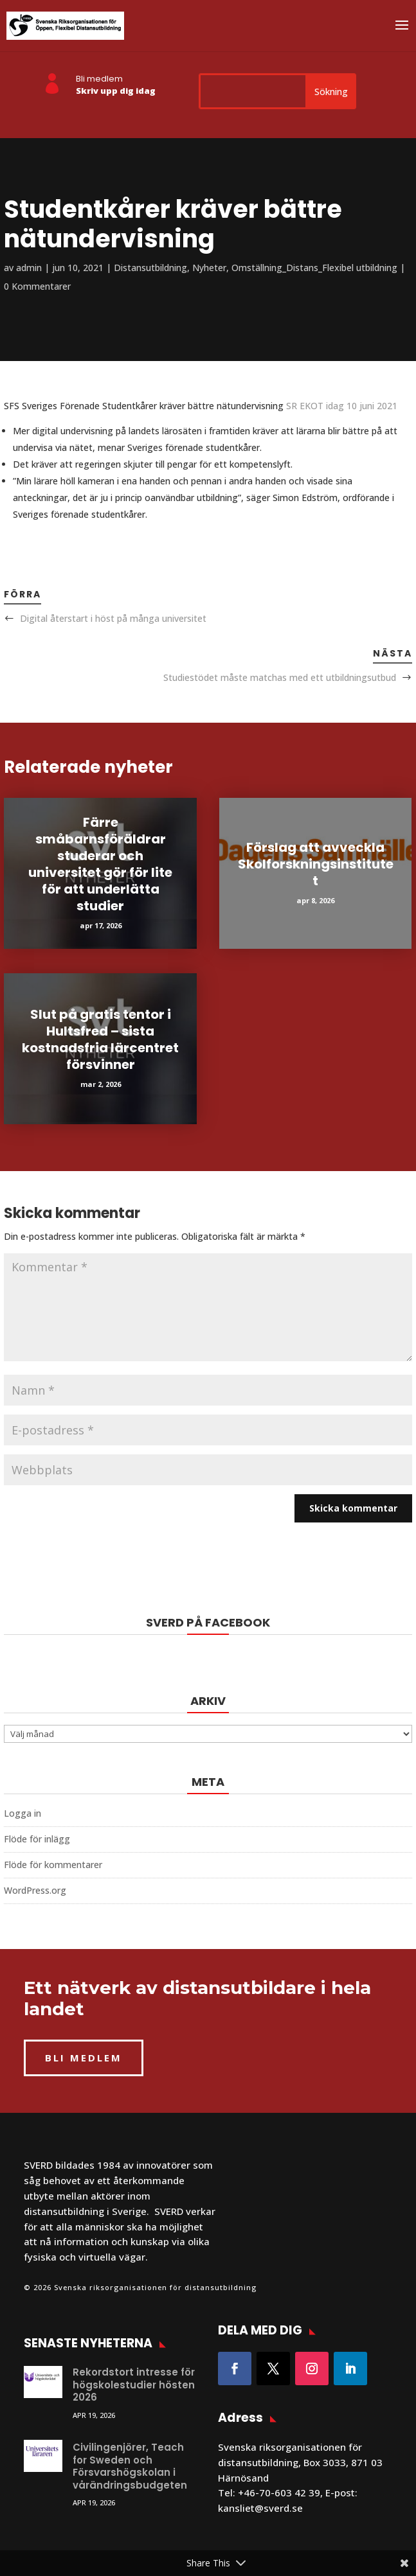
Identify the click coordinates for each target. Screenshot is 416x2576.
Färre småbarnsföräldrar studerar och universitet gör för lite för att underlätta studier (100, 864)
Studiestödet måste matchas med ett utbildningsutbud (279, 677)
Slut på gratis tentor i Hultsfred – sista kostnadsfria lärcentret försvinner (100, 1039)
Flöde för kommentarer (53, 1864)
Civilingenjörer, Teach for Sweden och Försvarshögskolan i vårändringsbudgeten (130, 2466)
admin (29, 267)
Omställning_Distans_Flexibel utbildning (314, 267)
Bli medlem (99, 79)
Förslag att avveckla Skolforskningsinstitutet (315, 864)
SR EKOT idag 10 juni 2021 (341, 406)
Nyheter (209, 267)
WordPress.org (35, 1890)
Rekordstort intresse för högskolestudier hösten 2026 (134, 2384)
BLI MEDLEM (83, 2057)
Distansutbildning (150, 267)
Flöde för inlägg (37, 1839)
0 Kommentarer (37, 286)
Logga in (22, 1813)
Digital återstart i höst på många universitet (113, 618)
